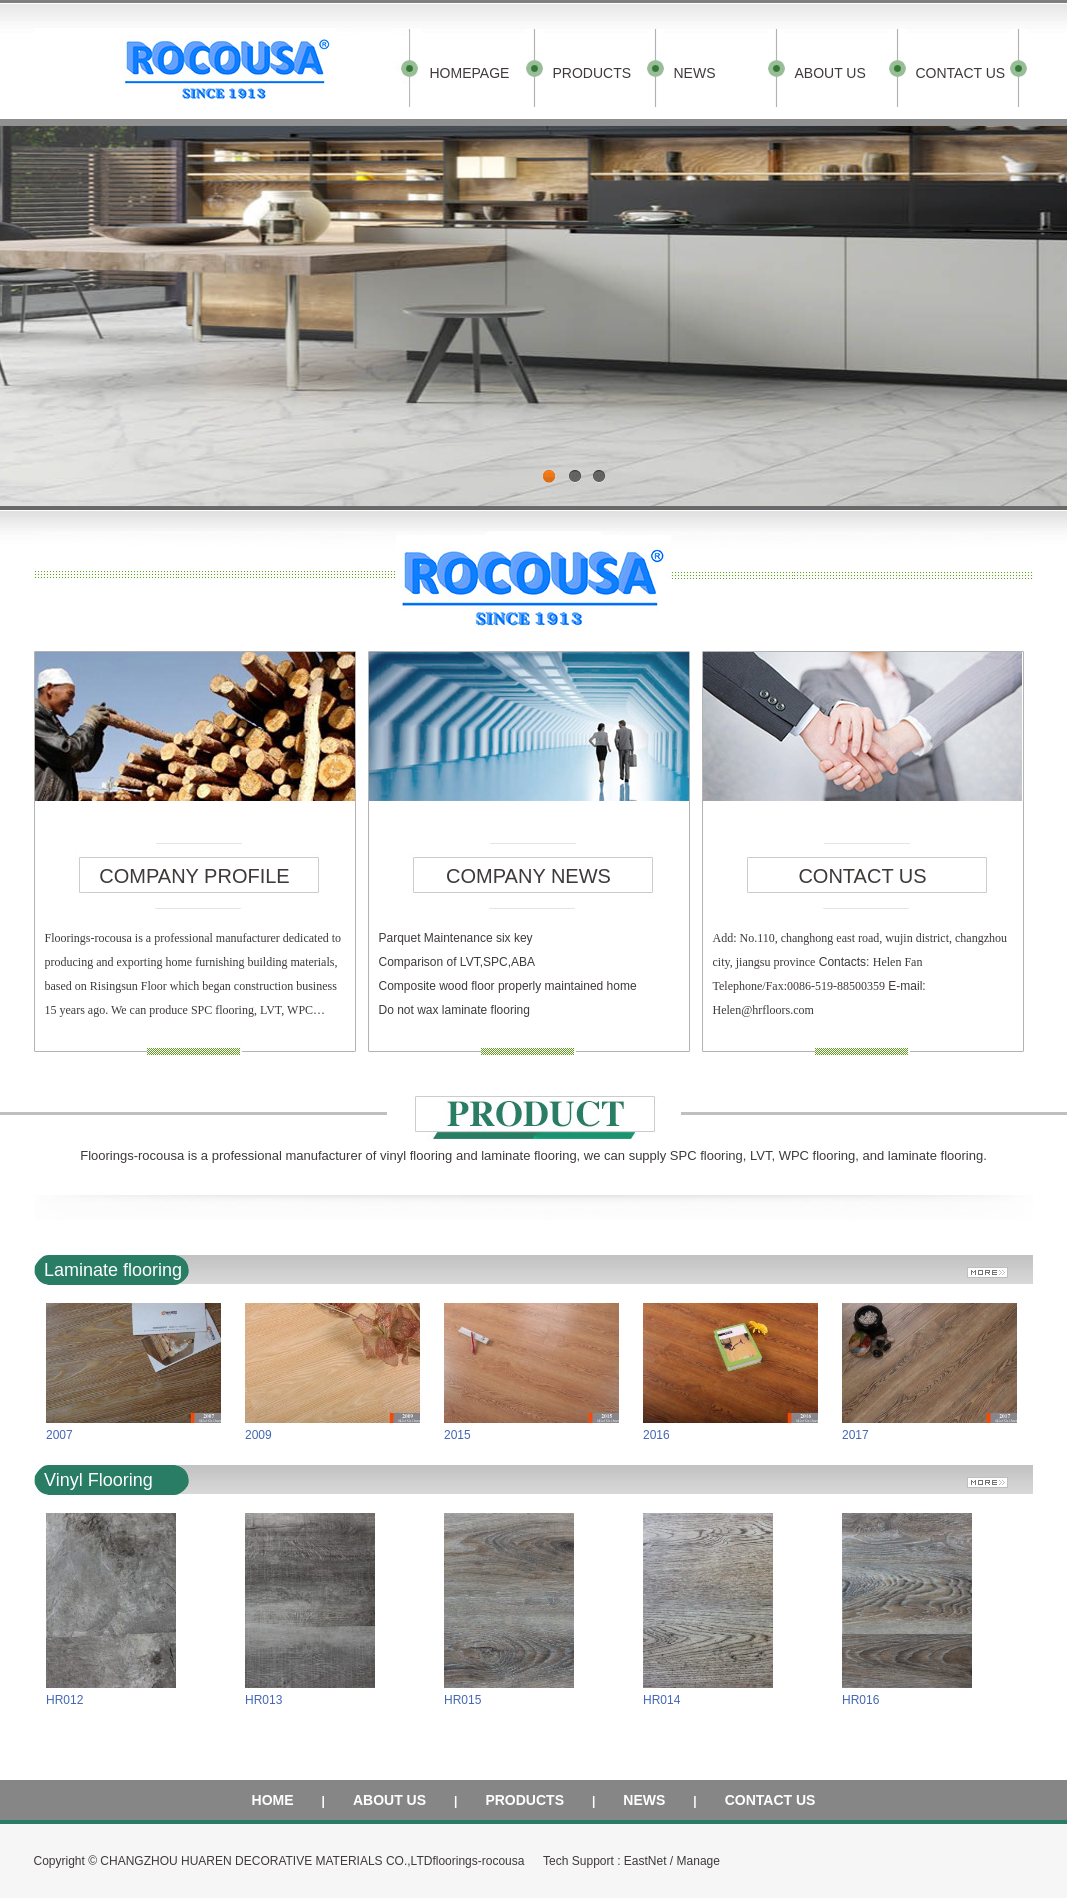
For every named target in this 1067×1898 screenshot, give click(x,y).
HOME (273, 1800)
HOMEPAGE (470, 73)
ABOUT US (830, 73)
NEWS (695, 73)
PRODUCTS (592, 73)
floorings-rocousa (478, 1861)
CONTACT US (961, 73)
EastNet (645, 1861)
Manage (698, 1861)
